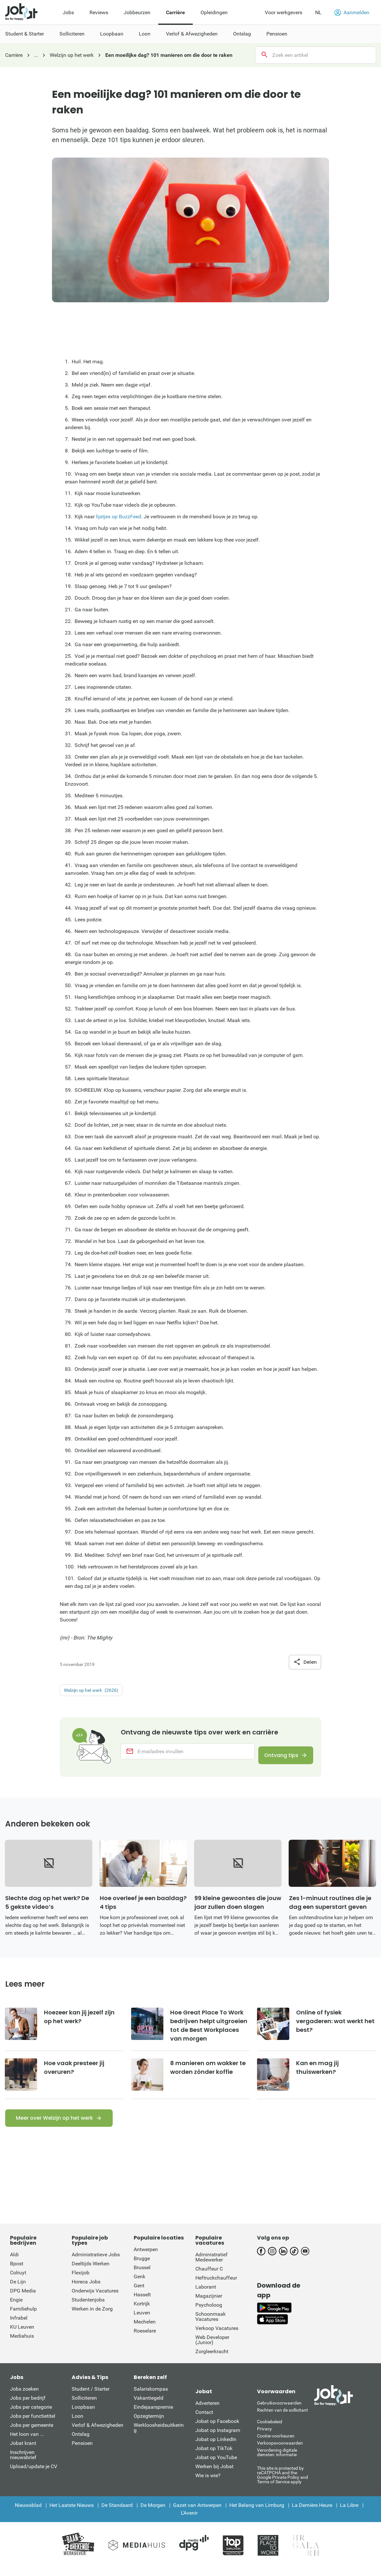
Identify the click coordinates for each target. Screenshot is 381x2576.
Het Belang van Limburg (256, 2514)
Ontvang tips (276, 1757)
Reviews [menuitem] (98, 12)
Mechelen (145, 2331)
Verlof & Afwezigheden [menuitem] (192, 34)
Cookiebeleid (269, 2430)
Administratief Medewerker (211, 2266)
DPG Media (23, 2300)
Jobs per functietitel (32, 2425)
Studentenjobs (88, 2309)
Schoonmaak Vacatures (210, 2325)
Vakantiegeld (148, 2407)
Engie (16, 2309)
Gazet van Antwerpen (197, 2514)
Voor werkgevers (283, 12)
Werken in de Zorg (92, 2318)
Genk (139, 2285)
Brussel (142, 2276)
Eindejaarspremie (153, 2416)
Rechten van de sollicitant (282, 2419)
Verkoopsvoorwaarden (280, 2452)
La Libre (349, 2514)
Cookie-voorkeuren (275, 2444)
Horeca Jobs (86, 2291)
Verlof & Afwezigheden (97, 2434)
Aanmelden (352, 12)
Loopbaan (83, 2416)
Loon (77, 2425)
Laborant (205, 2296)
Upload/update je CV (33, 2475)
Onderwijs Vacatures (95, 2300)
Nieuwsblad (28, 2514)
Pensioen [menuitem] (276, 34)
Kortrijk (142, 2313)
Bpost (16, 2273)
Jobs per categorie (31, 2416)
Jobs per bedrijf (28, 2407)
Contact (204, 2421)
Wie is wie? (208, 2484)
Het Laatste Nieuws (71, 2514)
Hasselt (142, 2304)
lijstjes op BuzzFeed (118, 516)
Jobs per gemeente (31, 2434)
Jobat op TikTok (213, 2457)
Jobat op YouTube (216, 2466)
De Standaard (117, 2514)
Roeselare (145, 2340)
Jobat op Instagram (217, 2439)
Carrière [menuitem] (175, 12)
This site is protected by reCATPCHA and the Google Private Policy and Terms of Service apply (282, 2484)
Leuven (142, 2322)
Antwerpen (146, 2258)
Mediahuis (22, 2345)
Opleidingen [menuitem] (214, 12)
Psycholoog (208, 2314)
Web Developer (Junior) (212, 2348)
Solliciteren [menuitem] (72, 34)
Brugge (142, 2267)
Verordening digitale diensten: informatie (277, 2461)
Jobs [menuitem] (68, 12)
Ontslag (80, 2443)
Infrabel (18, 2327)
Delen (305, 1662)
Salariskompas (151, 2398)
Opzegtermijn (149, 2425)
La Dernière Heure (312, 2514)
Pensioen (82, 2452)
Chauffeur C (209, 2278)
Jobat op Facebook (217, 2430)
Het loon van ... (27, 2443)
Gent (139, 2295)
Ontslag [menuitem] (242, 34)
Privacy (264, 2437)
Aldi (14, 2263)
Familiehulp (23, 2318)
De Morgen (152, 2514)
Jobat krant (23, 2452)
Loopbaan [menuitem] (111, 34)
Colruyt (18, 2282)
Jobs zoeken (24, 2398)
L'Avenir (189, 2522)
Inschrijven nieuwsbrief (23, 2463)
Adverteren (207, 2412)
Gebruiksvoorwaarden (279, 2412)
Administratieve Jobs (96, 2263)
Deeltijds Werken (90, 2273)
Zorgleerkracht (211, 2360)
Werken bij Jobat (214, 2475)
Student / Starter (90, 2398)
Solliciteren (84, 2407)
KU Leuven (22, 2336)
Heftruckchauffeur (216, 2287)
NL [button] (318, 12)
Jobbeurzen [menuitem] (137, 12)
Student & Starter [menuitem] (24, 34)
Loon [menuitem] (144, 34)
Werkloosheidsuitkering (159, 2436)
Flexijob (80, 2282)
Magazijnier (208, 2305)
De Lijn (18, 2291)
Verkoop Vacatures (216, 2337)
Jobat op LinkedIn (215, 2448)
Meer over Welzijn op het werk (54, 2127)
